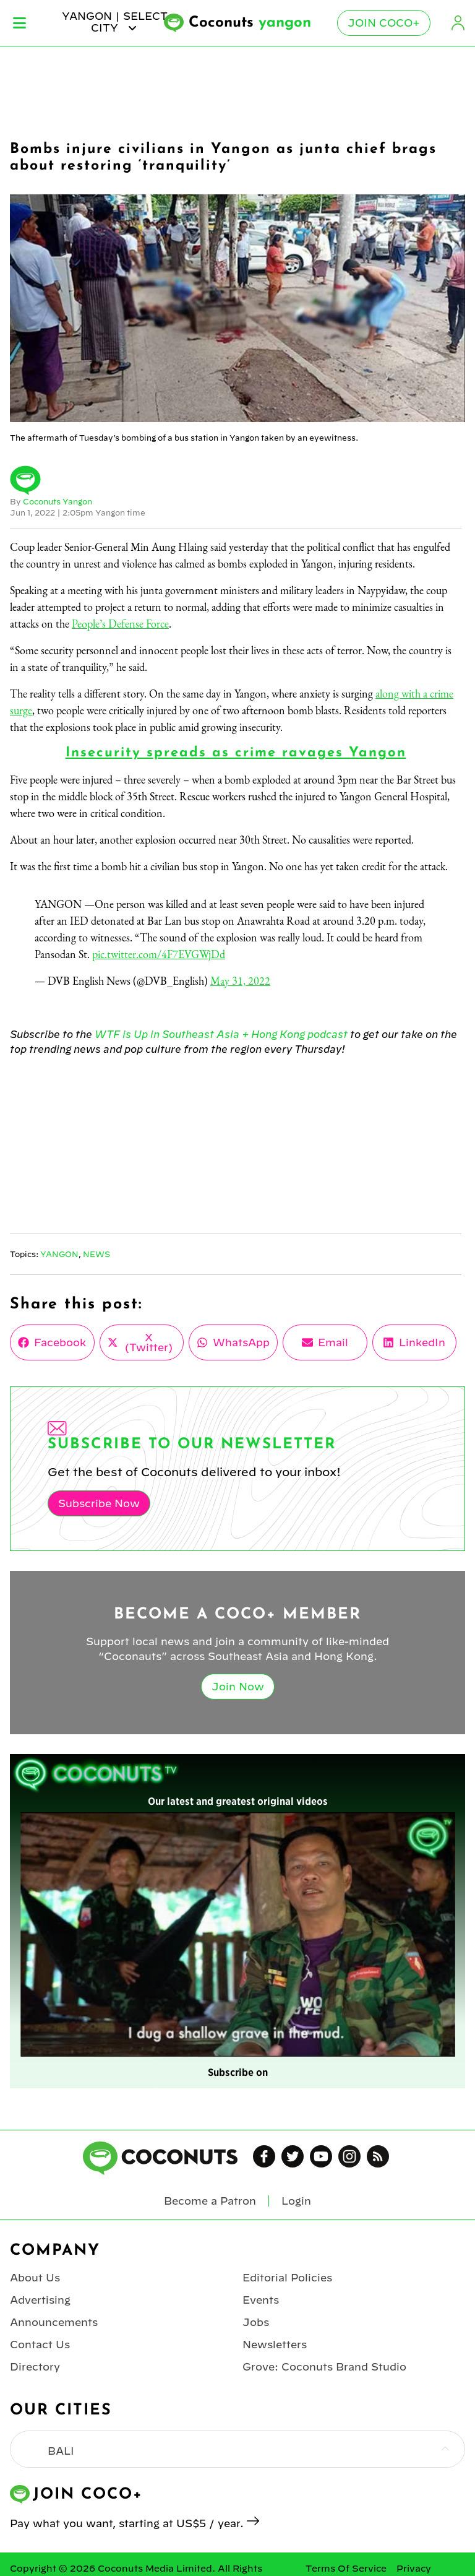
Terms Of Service (346, 2569)
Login (457, 22)
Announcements (54, 2322)
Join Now (238, 1686)
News (96, 1254)
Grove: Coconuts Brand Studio (324, 2366)
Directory (35, 2366)
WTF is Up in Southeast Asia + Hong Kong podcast (221, 1034)
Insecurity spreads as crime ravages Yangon (236, 753)
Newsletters (274, 2344)
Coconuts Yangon (57, 501)
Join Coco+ (384, 22)
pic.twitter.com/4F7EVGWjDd (158, 954)
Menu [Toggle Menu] (19, 22)
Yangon (59, 1254)
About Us (35, 2277)
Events (260, 2300)
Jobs (255, 2322)
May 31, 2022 (240, 981)
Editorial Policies (287, 2277)
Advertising (40, 2300)
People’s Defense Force (120, 623)
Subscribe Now (99, 1503)
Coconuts (250, 23)
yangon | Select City (115, 22)
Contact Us (40, 2344)
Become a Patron (210, 2200)
